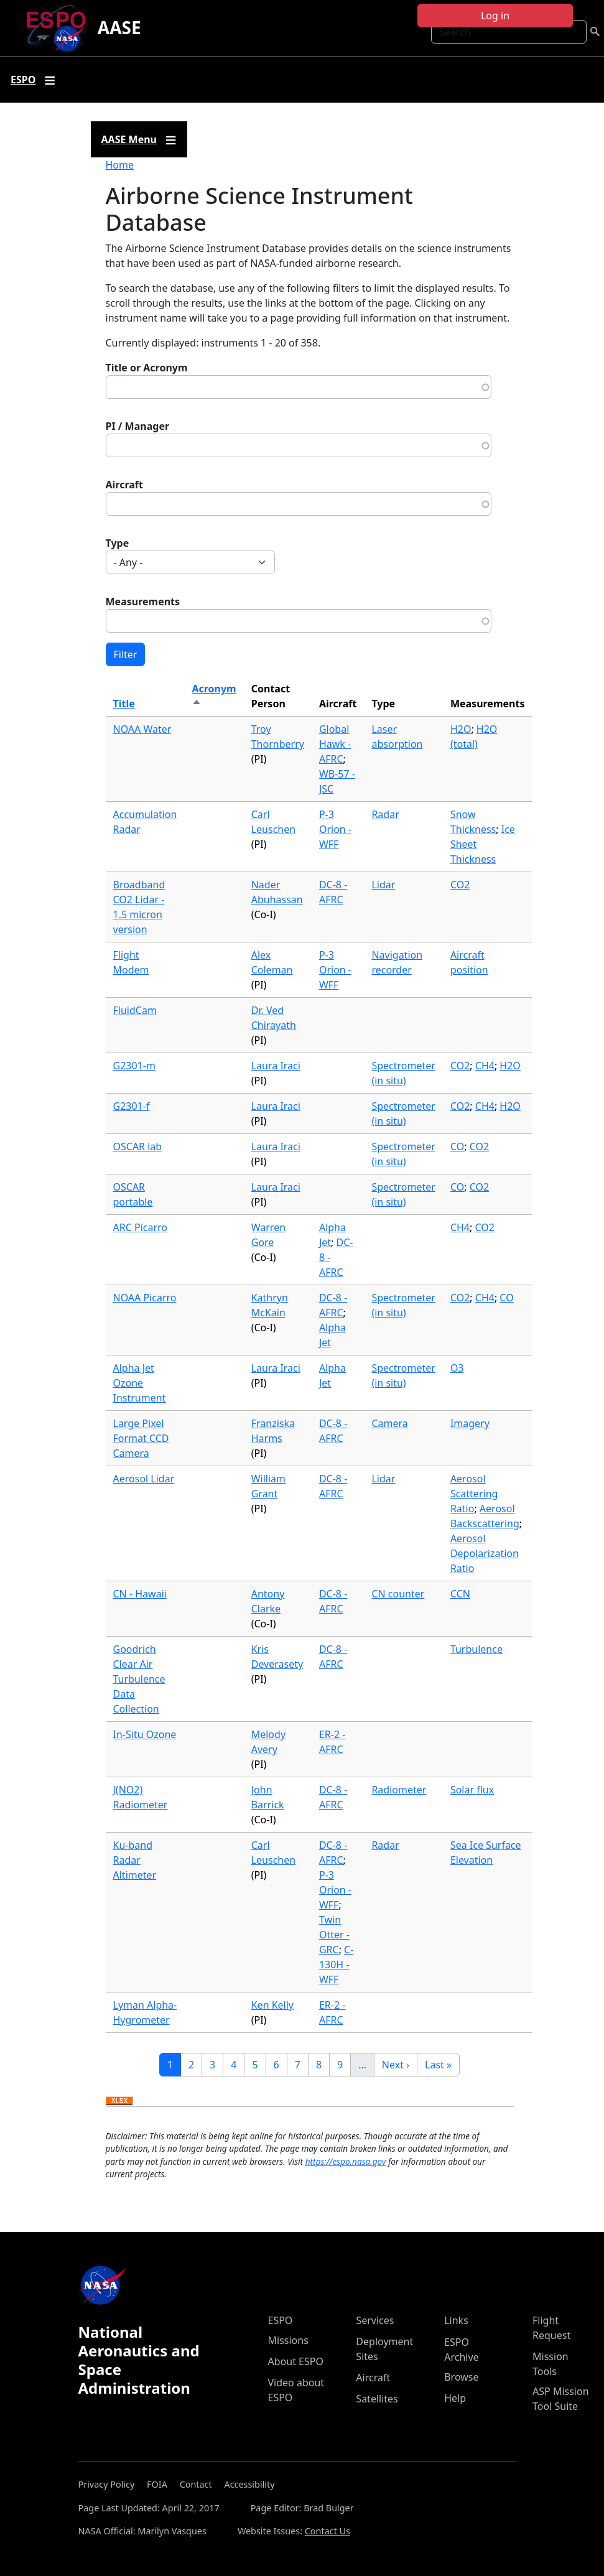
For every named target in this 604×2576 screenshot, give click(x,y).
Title (124, 703)
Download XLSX (119, 2101)
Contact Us (327, 2531)
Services (375, 2320)
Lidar (383, 884)
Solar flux (472, 1790)
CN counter (397, 1594)
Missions (288, 2340)
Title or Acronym (147, 367)
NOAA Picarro (145, 1297)
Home (120, 165)
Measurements (143, 601)
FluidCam (135, 1010)
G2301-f (131, 1106)
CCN (460, 1594)
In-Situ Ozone (145, 1734)
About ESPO (295, 2361)
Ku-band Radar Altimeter (135, 1860)
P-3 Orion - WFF (335, 829)
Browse (461, 2377)
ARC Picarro (140, 1227)
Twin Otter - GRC (334, 1934)
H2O (461, 729)
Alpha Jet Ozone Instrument (139, 1383)
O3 (457, 1368)
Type (117, 543)
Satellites (376, 2399)
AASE (119, 27)
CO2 (460, 884)
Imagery (470, 1423)
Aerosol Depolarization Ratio (484, 1553)
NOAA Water (142, 729)
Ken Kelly (272, 2005)
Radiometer (398, 1790)
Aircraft (125, 484)
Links (456, 2320)
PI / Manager (138, 426)
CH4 (485, 1065)
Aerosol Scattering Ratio (474, 1493)
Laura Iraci (275, 1065)
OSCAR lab (137, 1146)
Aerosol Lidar (144, 1479)
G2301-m (134, 1065)
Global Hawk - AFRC (335, 744)
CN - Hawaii (140, 1594)
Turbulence (476, 1649)
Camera (389, 1423)
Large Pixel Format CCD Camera (141, 1438)
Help (455, 2398)
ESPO (280, 2320)
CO (457, 1146)
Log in (495, 15)
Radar (385, 814)
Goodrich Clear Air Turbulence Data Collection (139, 1679)
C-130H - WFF (336, 1964)
